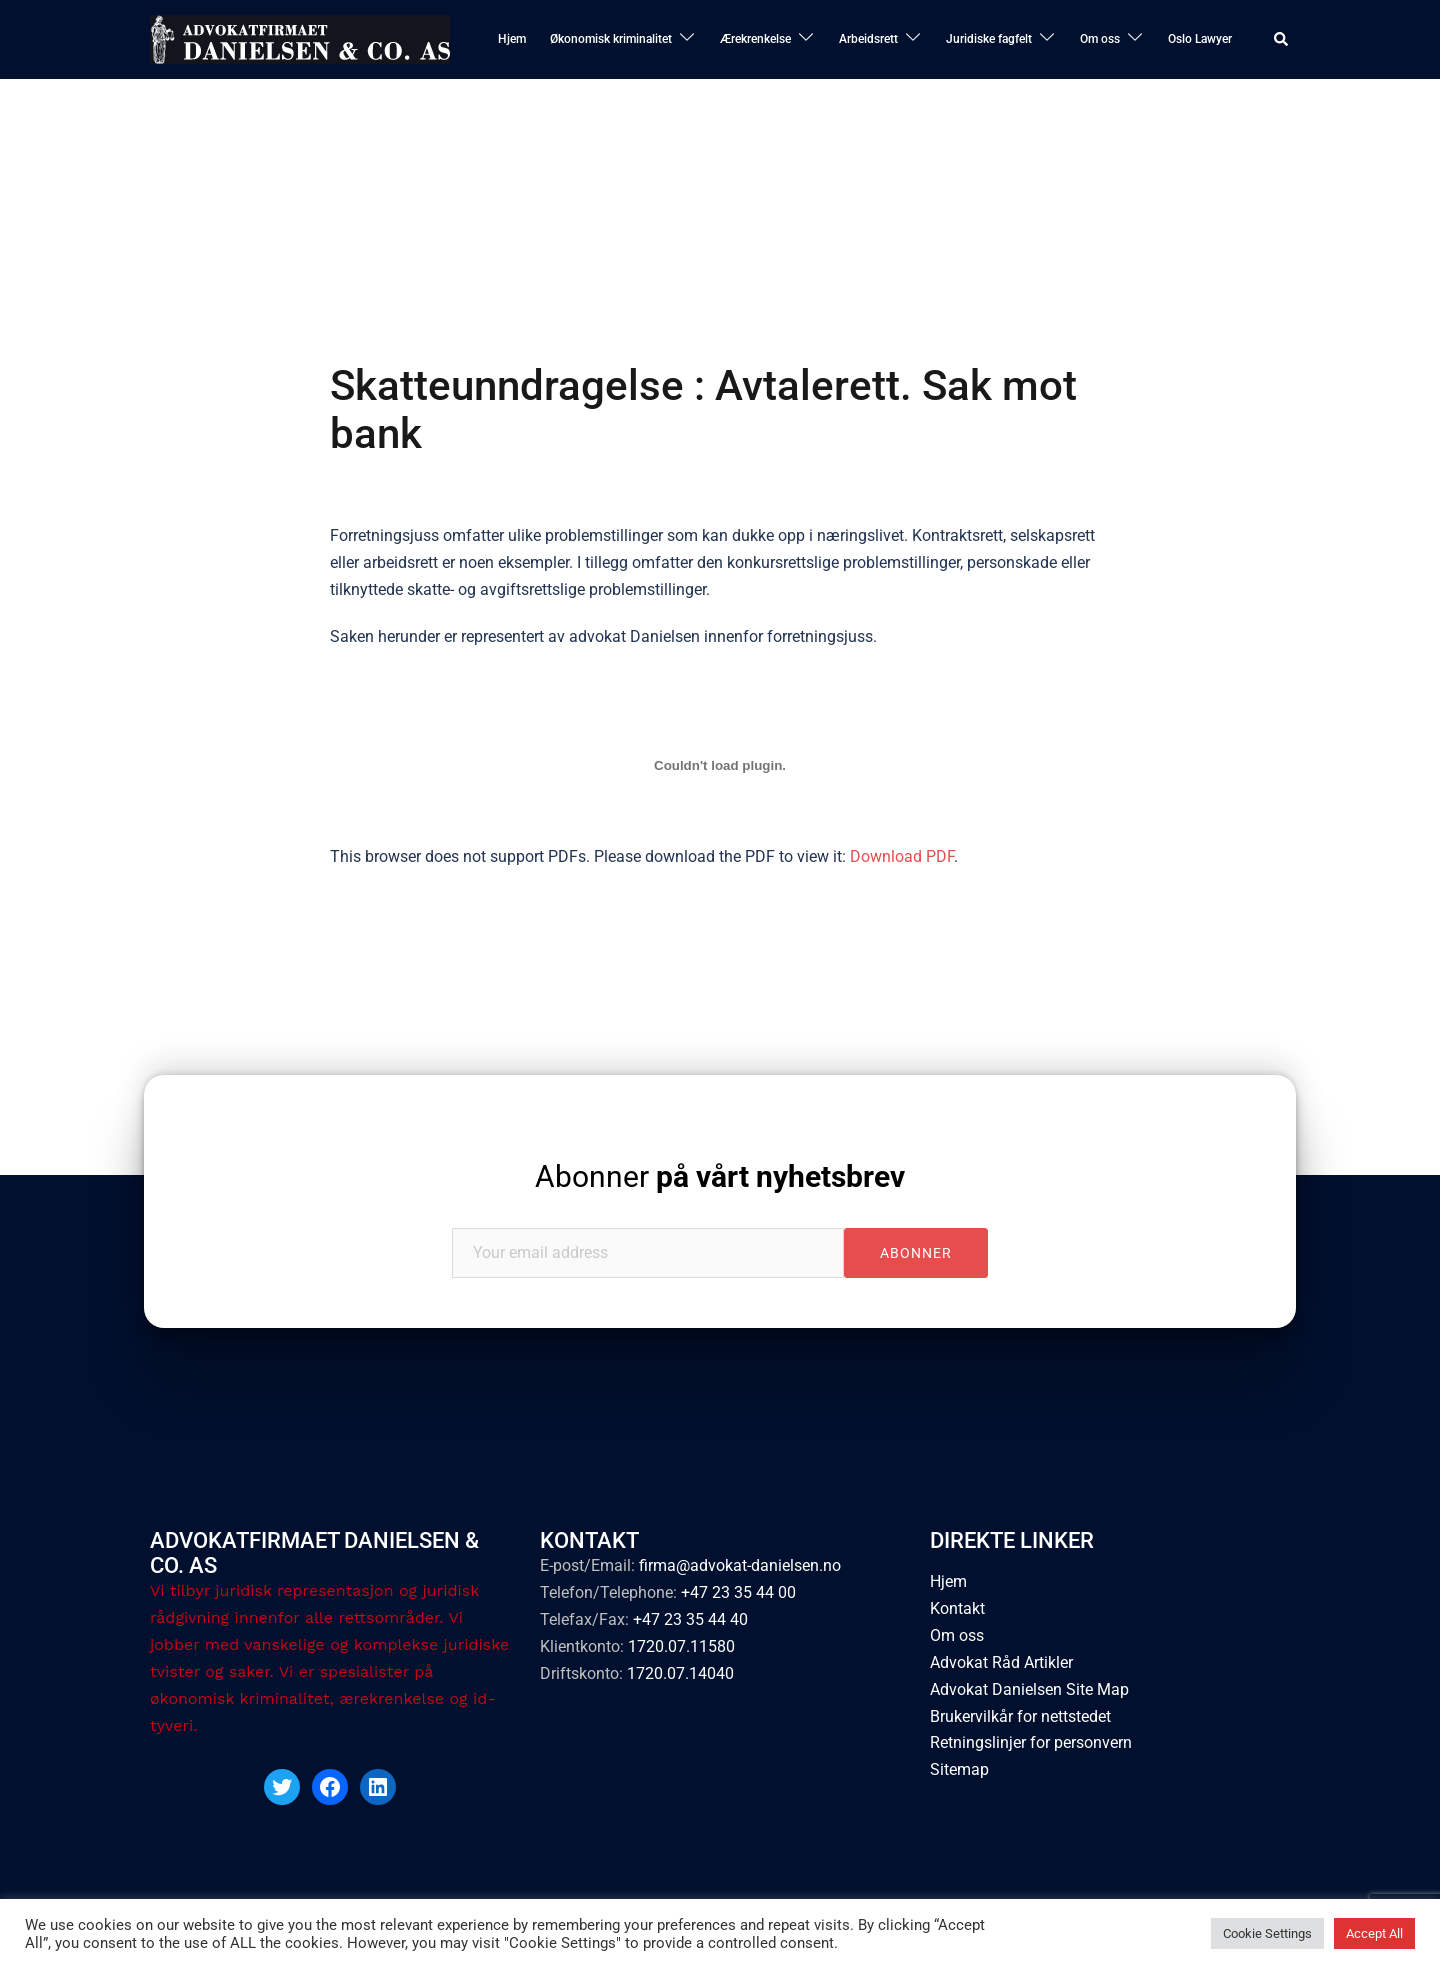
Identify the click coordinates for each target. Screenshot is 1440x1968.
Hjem (512, 39)
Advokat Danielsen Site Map (1029, 1689)
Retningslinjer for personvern (1031, 1742)
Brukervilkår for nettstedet (1020, 1716)
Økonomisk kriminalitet (611, 39)
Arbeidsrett (868, 39)
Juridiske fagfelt (989, 39)
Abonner (720, 1176)
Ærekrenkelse (755, 39)
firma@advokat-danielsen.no (740, 1565)
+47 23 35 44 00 (738, 1592)
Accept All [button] (1374, 1933)
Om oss (1100, 39)
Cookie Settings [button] (1267, 1933)
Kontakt (957, 1608)
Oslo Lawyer (1200, 39)
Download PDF (902, 856)
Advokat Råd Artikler (1001, 1662)
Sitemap (959, 1769)
